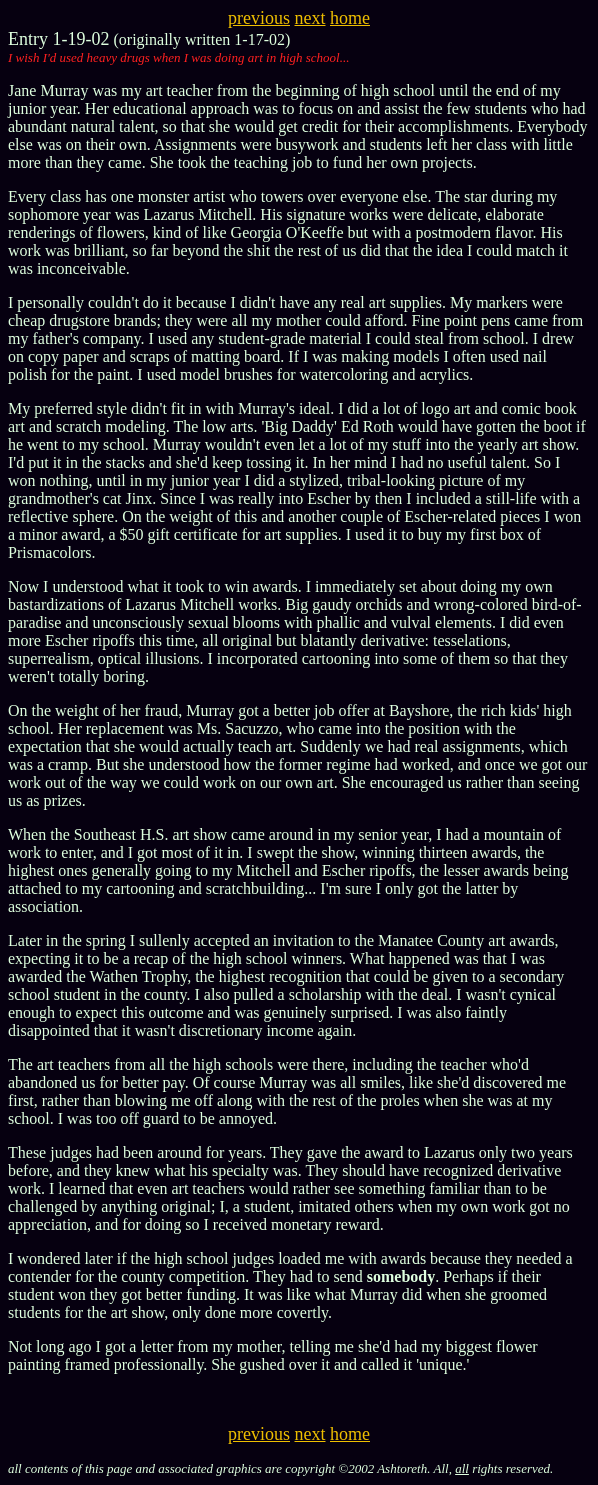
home (350, 18)
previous (259, 18)
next (310, 18)
